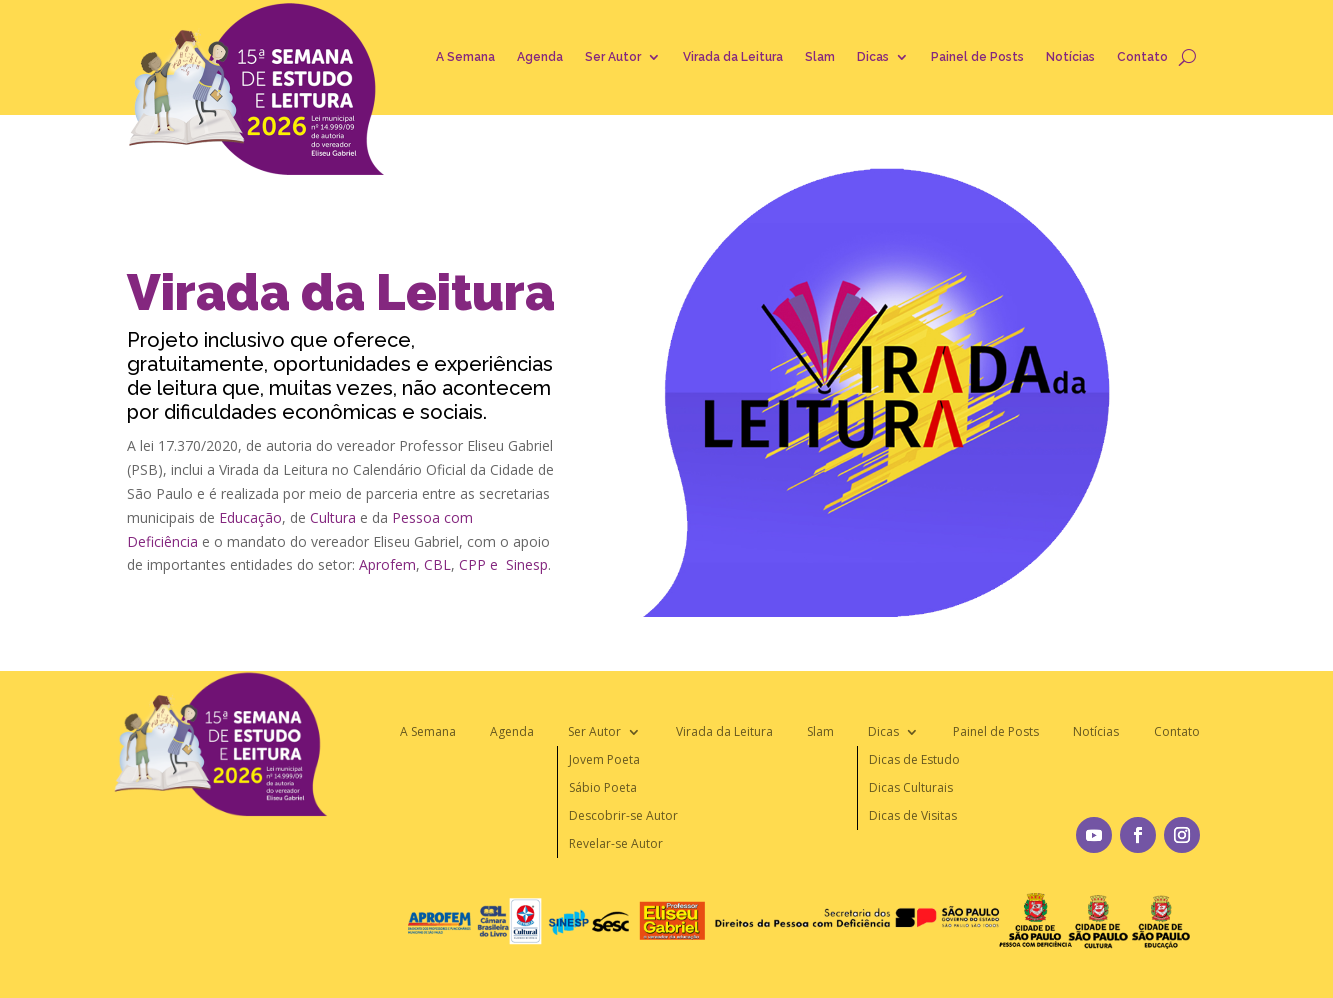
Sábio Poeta (603, 787)
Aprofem (387, 564)
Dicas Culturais (911, 787)
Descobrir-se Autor (623, 815)
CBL (437, 564)
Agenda (540, 57)
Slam (820, 57)
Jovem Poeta (604, 759)
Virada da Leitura (733, 57)
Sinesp (527, 564)
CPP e (478, 564)
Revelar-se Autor (616, 843)
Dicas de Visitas (913, 815)
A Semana (465, 57)
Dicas (873, 57)
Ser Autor (613, 57)
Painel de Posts (977, 57)
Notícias (1070, 57)
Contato (1142, 57)
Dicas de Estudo (914, 759)
